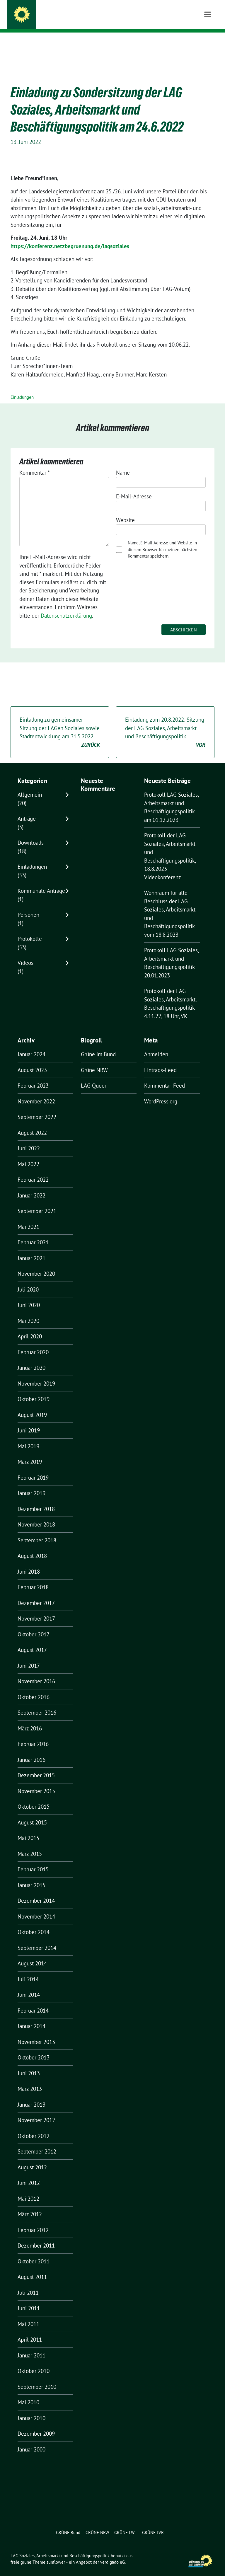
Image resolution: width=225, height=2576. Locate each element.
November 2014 (36, 1907)
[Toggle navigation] (207, 42)
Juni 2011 (29, 2299)
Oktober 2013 (34, 2048)
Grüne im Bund (98, 1045)
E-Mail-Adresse (134, 487)
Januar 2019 (31, 1484)
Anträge (27, 809)
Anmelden (156, 1045)
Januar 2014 (31, 2016)
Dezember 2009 (36, 2424)
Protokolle (30, 929)
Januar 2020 (31, 1358)
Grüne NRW (94, 1060)
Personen (28, 905)
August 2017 (32, 1640)
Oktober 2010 (34, 2361)
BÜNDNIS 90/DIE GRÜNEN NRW (68, 20)
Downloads (31, 833)
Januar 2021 (31, 1249)
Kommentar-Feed (164, 1076)
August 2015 (32, 1813)
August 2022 (32, 1123)
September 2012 (37, 2142)
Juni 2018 (29, 1562)
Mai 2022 (28, 1154)
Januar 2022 (31, 1186)
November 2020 (36, 1264)
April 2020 (30, 1327)
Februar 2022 (33, 1170)
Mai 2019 (28, 1437)
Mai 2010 (28, 2393)
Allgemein (30, 785)
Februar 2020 (33, 1343)
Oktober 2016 (34, 1687)
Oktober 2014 (34, 1922)
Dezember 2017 (36, 1593)
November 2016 (36, 1672)
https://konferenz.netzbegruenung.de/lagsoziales (70, 237)
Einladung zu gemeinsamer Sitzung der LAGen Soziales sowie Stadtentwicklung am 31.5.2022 (60, 723)
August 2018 (32, 1546)
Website (125, 510)
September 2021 (37, 1201)
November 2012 (36, 2111)
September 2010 (37, 2377)
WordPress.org (160, 1092)
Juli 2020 (28, 1280)
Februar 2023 (33, 1076)
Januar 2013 (31, 2095)
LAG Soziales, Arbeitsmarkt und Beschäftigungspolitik (120, 12)
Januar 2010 (31, 2409)
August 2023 (32, 1060)
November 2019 (36, 1374)
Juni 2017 (29, 1656)
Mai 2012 (28, 2189)
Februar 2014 (33, 2001)
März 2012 (30, 2205)
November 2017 (36, 1609)
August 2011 (32, 2267)
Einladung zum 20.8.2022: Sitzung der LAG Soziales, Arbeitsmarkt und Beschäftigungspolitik (165, 723)
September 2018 (37, 1531)
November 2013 (36, 2032)
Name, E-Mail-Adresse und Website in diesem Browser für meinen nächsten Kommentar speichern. (162, 540)
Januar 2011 (31, 2346)
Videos (25, 953)
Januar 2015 (31, 1876)
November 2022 (36, 1092)
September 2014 (37, 1938)
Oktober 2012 (34, 2126)
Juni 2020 (29, 1295)
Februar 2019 (33, 1468)
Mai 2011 (28, 2314)
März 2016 (30, 1719)
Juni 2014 (29, 1985)
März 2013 (30, 2079)
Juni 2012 (29, 2173)
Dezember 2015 (36, 1766)
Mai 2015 (28, 1828)
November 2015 (36, 1782)
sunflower (56, 2553)
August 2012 (32, 2158)
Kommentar (34, 463)
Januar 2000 (31, 2440)
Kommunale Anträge (41, 881)
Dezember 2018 (36, 1499)
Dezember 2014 (36, 1891)
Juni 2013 (29, 2064)
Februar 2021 (33, 1233)
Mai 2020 (28, 1311)
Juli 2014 (28, 1970)
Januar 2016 (31, 1750)
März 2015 (30, 1844)
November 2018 (36, 1515)
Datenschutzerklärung (66, 606)
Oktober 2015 (34, 1797)
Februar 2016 (33, 1734)
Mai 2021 (28, 1217)
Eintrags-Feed (160, 1060)
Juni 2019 (29, 1421)
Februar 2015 (33, 1860)
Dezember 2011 (36, 2236)
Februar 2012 (33, 2220)
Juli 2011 (28, 2283)
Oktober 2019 (34, 1389)
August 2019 (32, 1405)
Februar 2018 (33, 1578)
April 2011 (30, 2330)
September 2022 (37, 1107)
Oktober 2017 (34, 1625)
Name (123, 463)
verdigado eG (112, 2553)
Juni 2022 (29, 1139)
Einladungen (22, 388)
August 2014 (32, 1954)
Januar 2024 (31, 1045)
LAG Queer (93, 1076)
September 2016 (37, 1703)
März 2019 (30, 1452)
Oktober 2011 (34, 2252)
